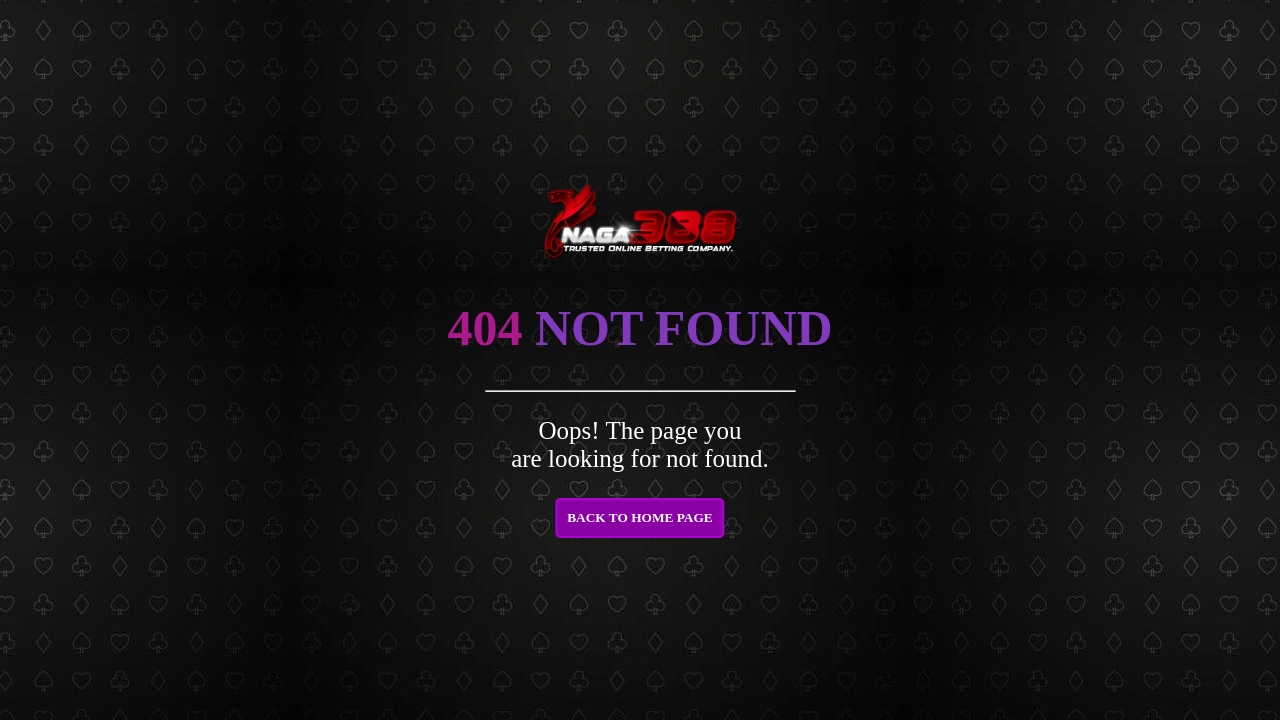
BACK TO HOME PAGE (640, 517)
